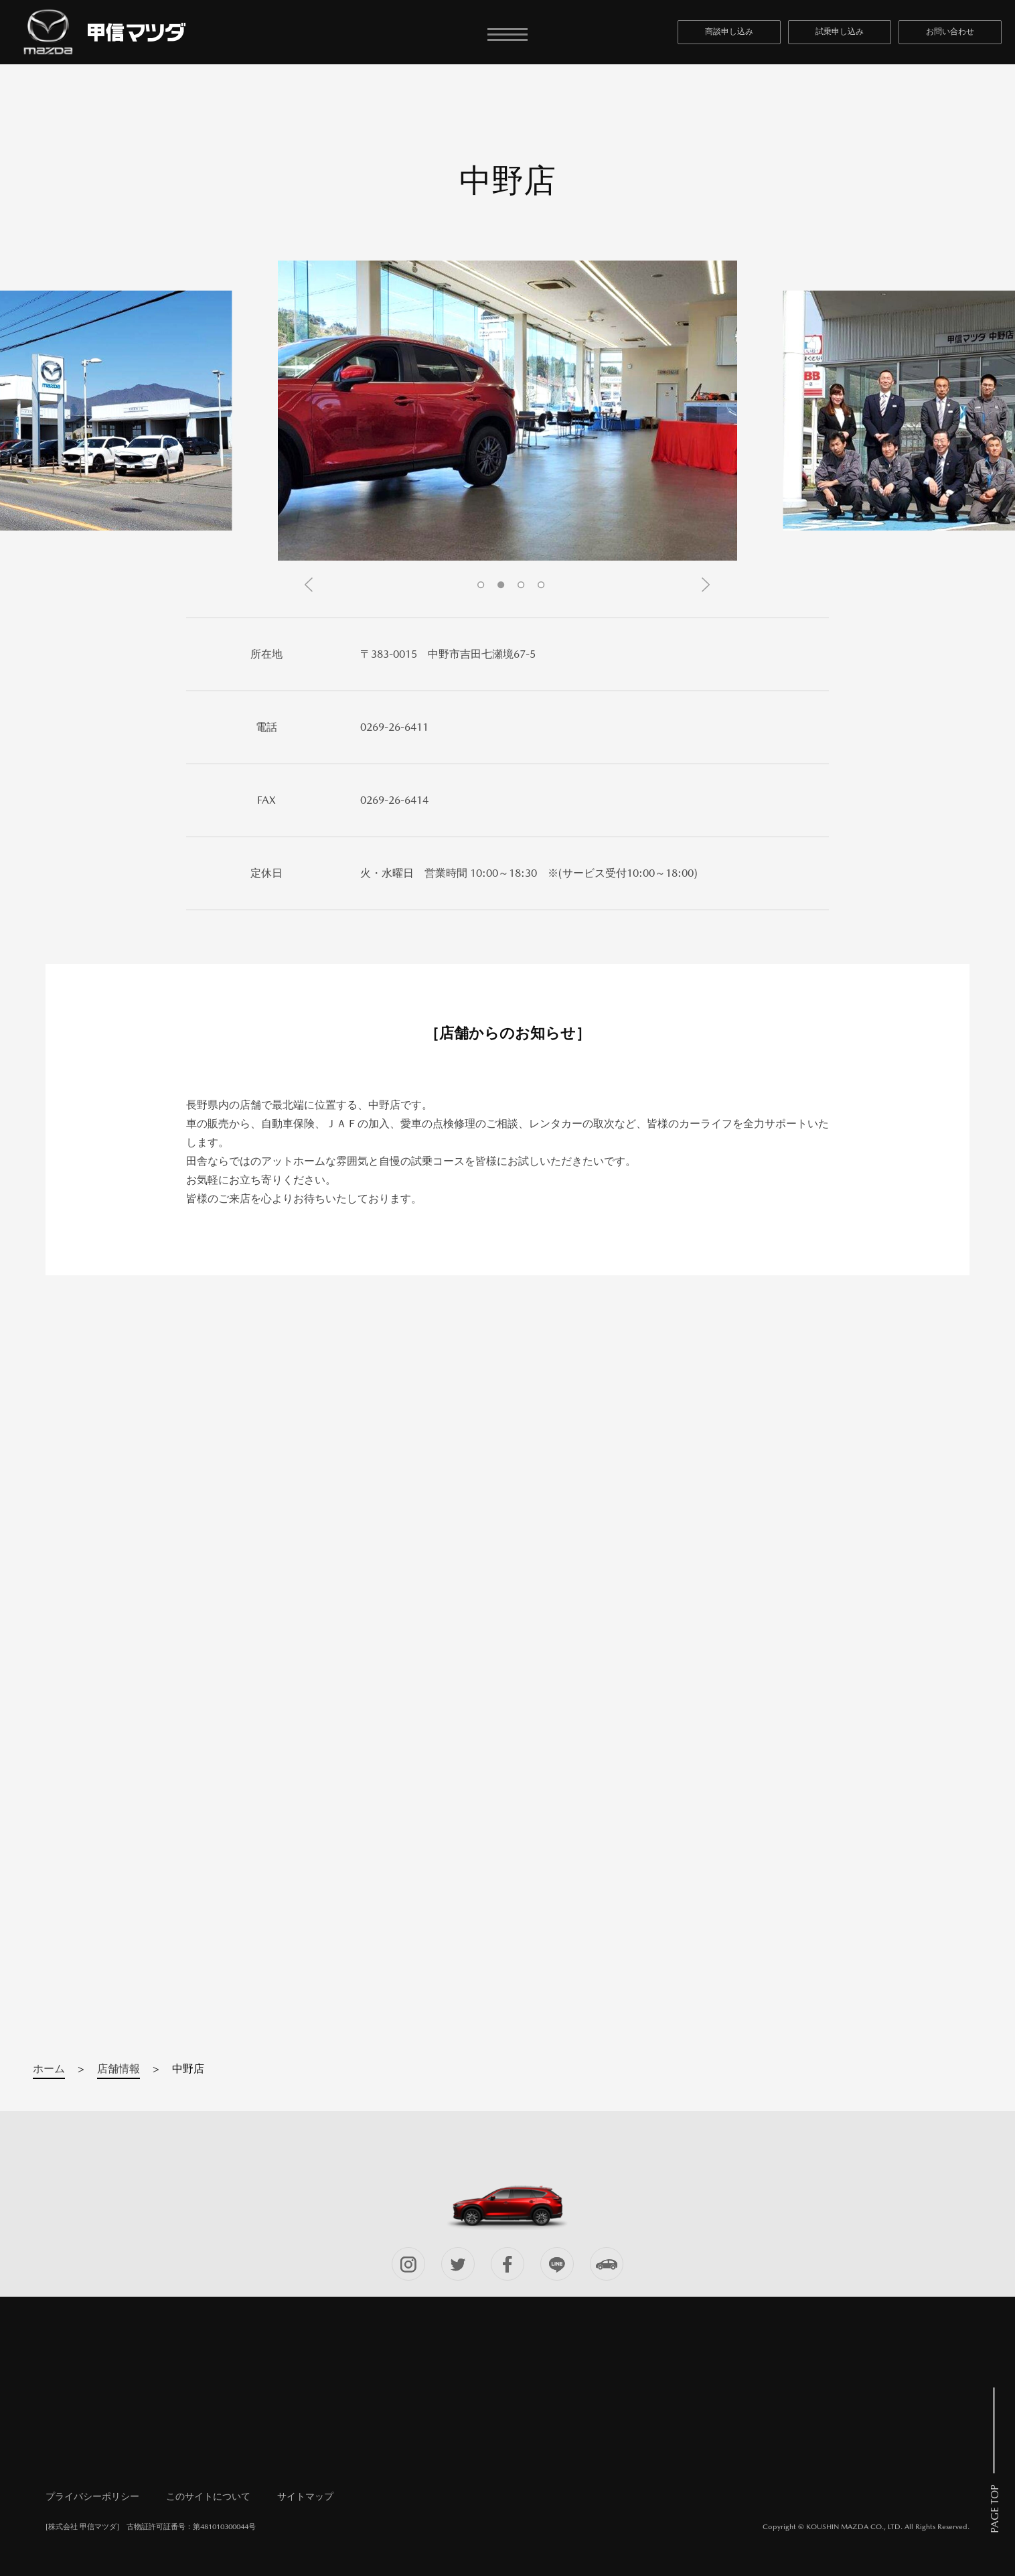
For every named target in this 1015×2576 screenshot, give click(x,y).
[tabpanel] (507, 411)
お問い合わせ (950, 31)
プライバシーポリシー (92, 2496)
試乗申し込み (839, 31)
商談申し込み (729, 31)
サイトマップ (305, 2496)
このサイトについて (208, 2496)
